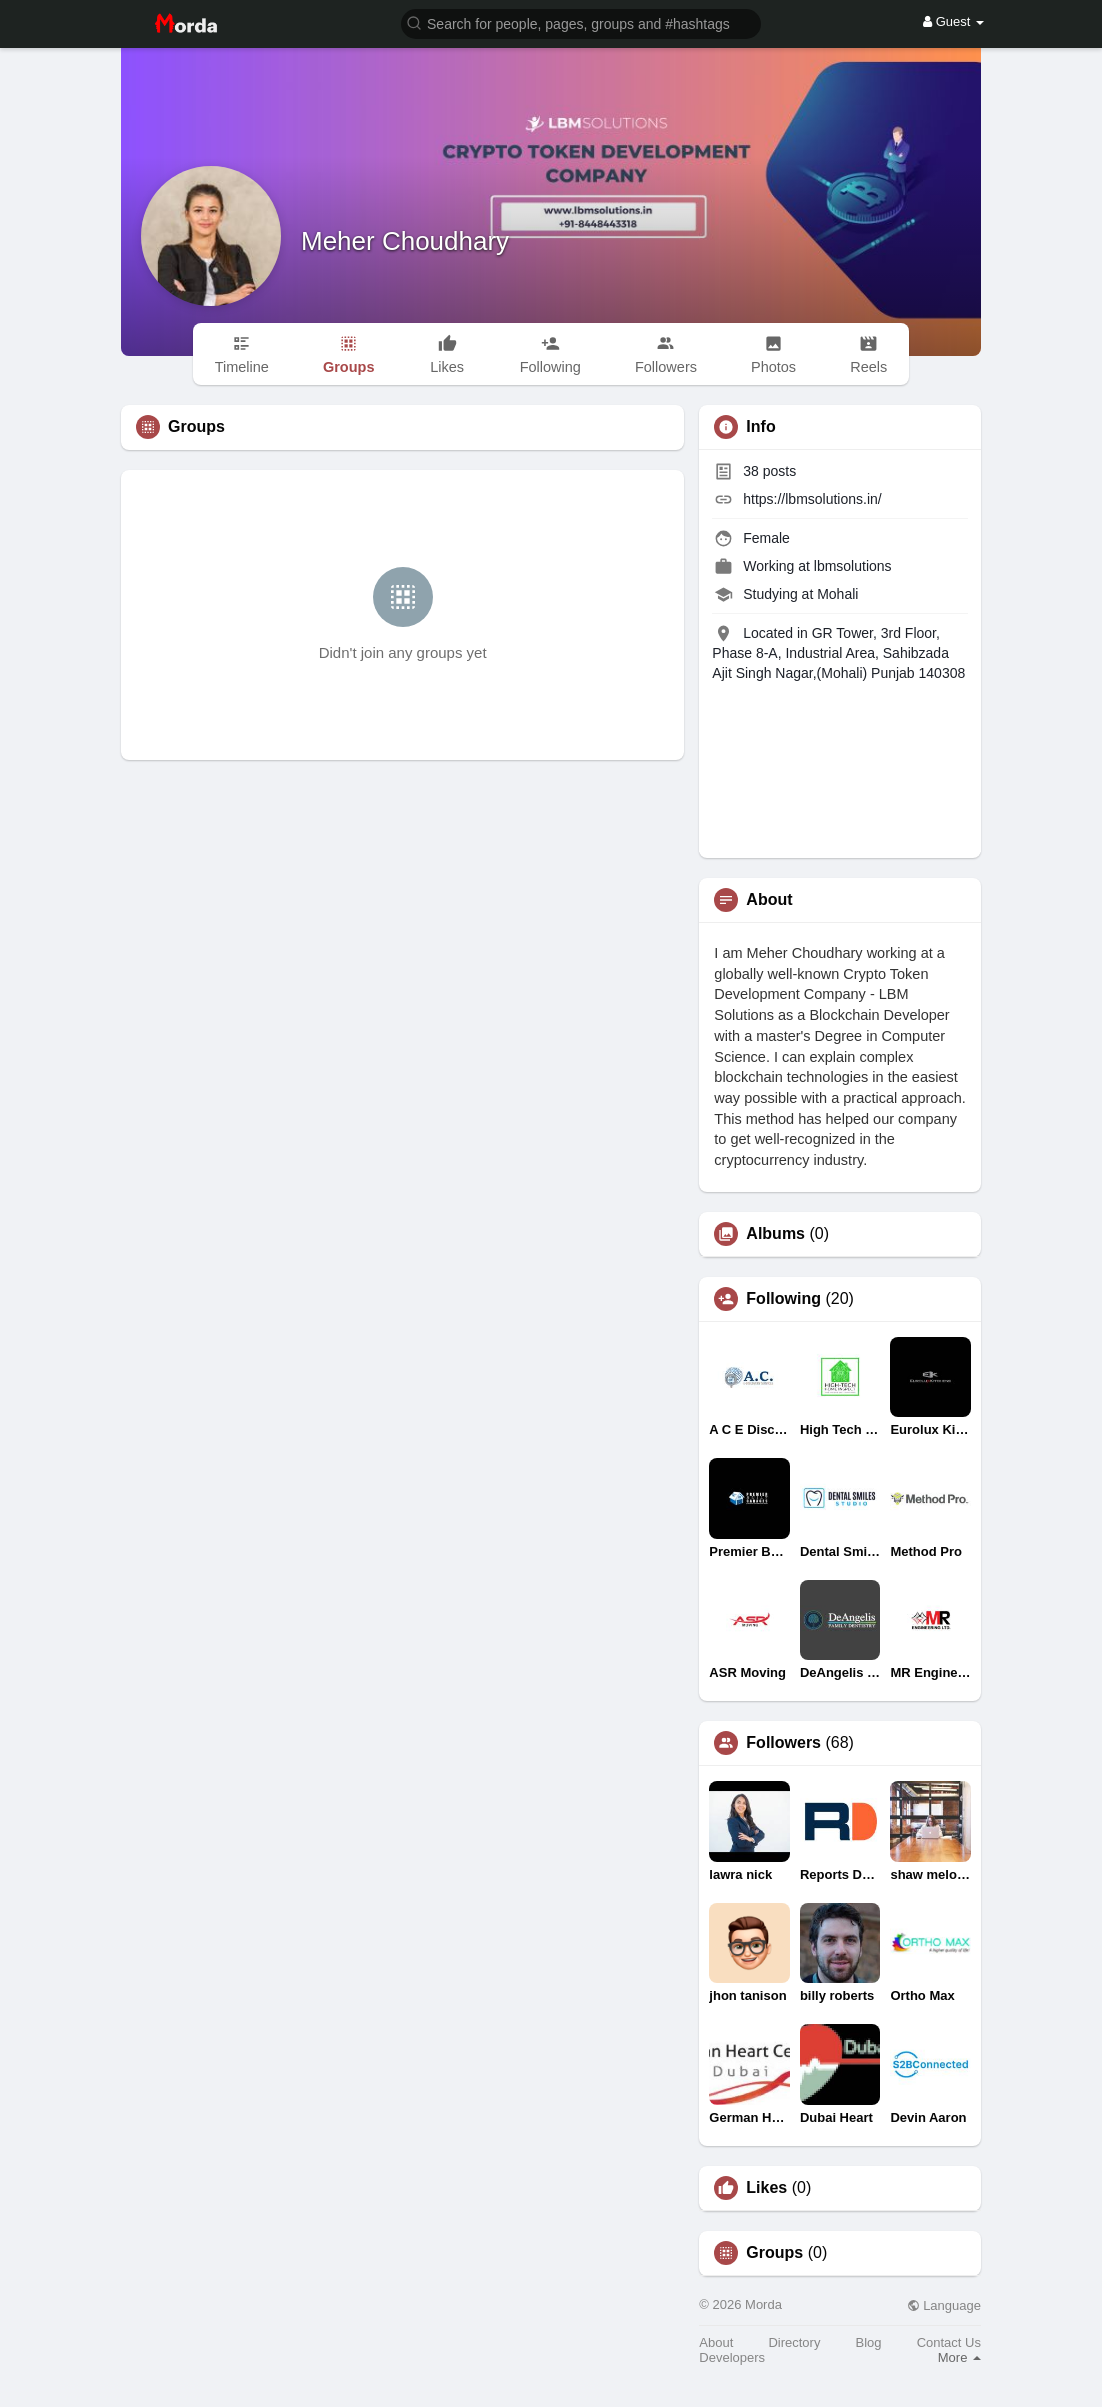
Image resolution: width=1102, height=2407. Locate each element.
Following (783, 1299)
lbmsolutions (853, 566)
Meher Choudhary (405, 241)
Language (944, 2305)
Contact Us (949, 2342)
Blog (869, 2342)
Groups (774, 2253)
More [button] (959, 2357)
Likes (766, 2188)
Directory (794, 2342)
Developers (732, 2357)
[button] (581, 22)
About (716, 2342)
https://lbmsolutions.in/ (812, 499)
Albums (775, 1234)
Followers (783, 1743)
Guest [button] (953, 21)
